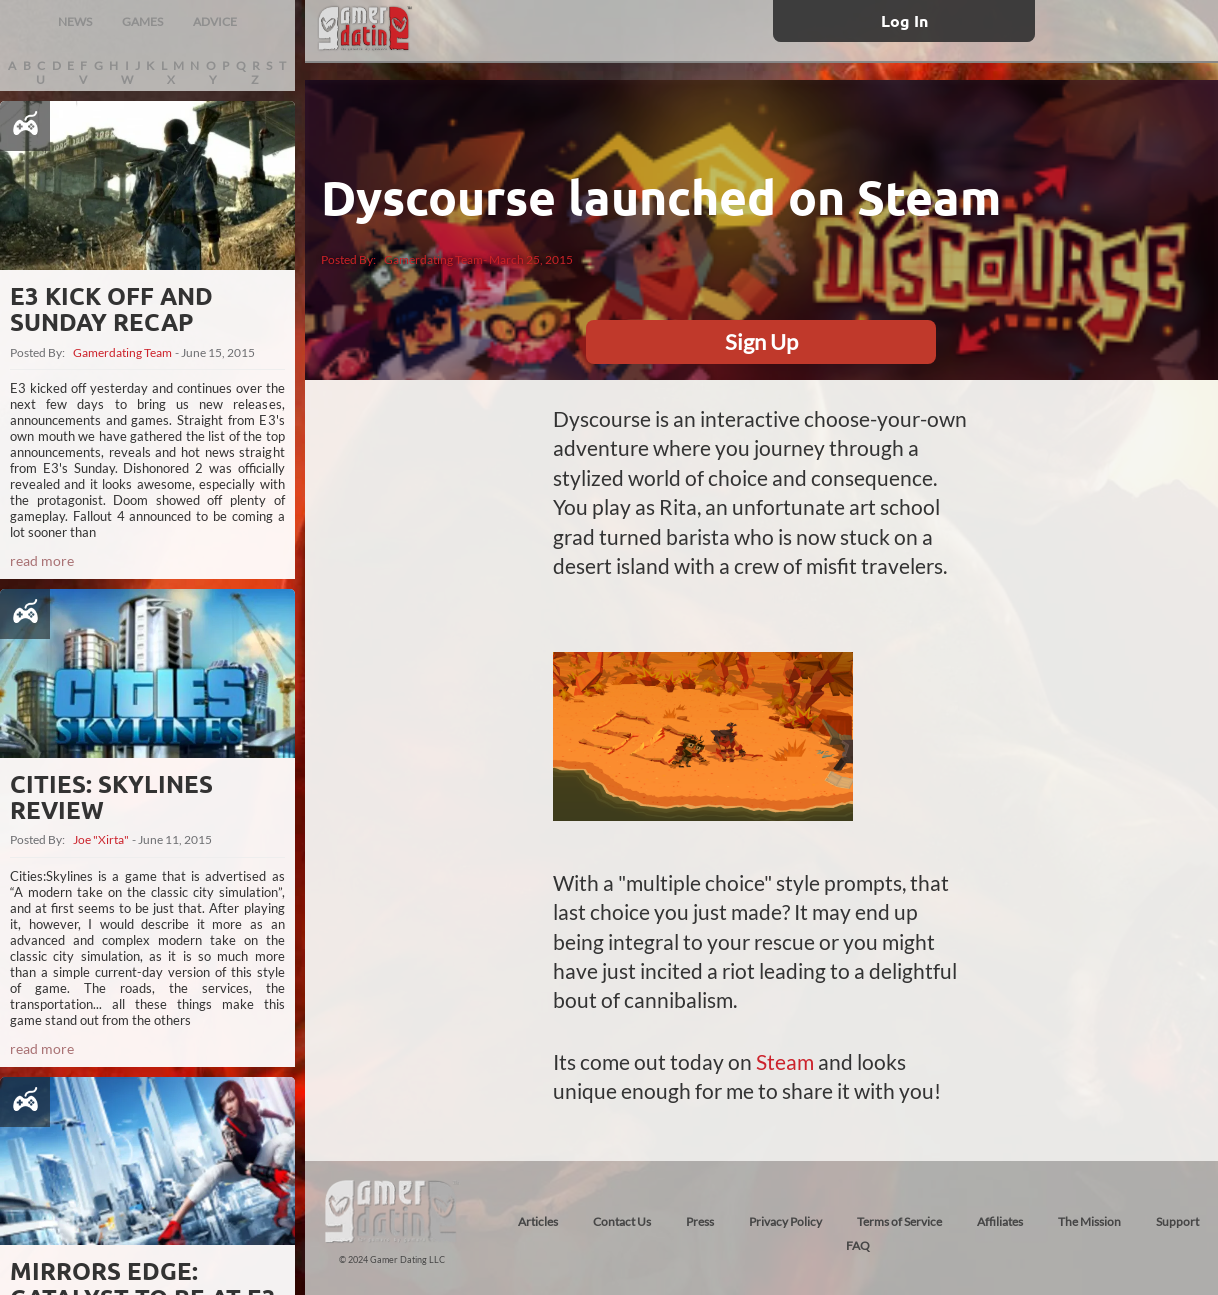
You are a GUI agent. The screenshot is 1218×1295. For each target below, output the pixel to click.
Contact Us (622, 1221)
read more (42, 560)
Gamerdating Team (122, 353)
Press (700, 1221)
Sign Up (761, 341)
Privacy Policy (785, 1221)
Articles (538, 1221)
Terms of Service (899, 1221)
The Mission (1089, 1221)
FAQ (858, 1245)
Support (1177, 1221)
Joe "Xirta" (101, 840)
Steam (785, 1061)
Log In (904, 20)
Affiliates (1000, 1221)
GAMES (142, 21)
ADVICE (215, 21)
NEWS (75, 21)
